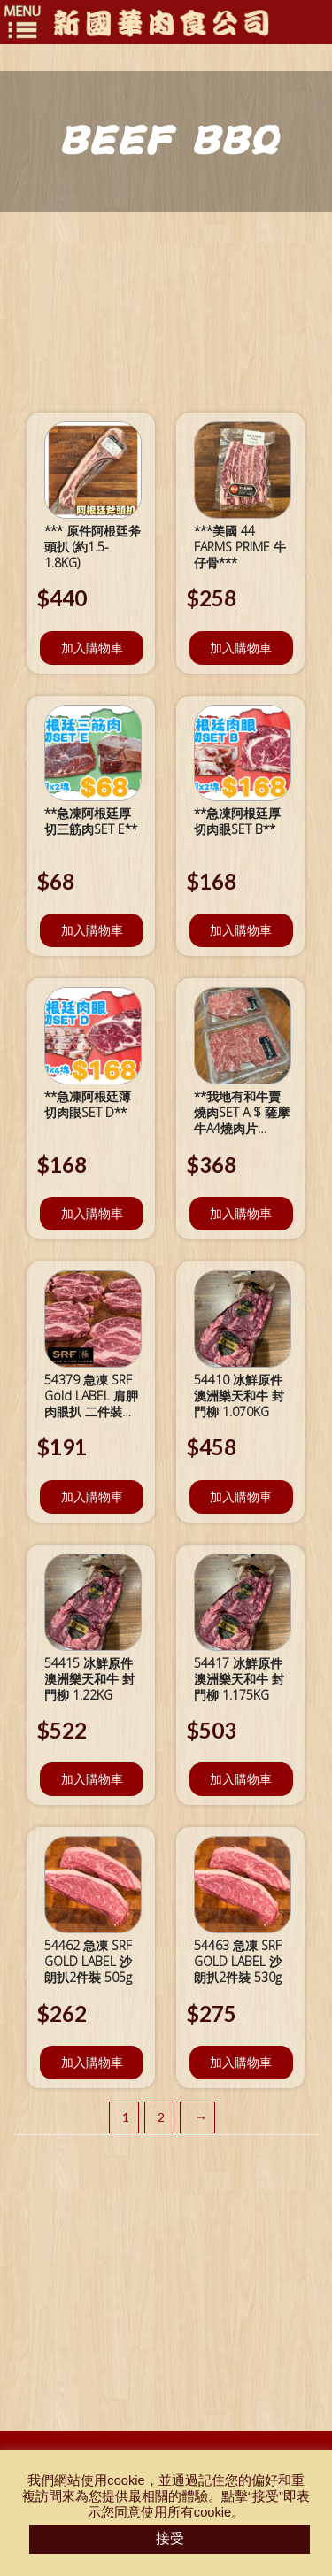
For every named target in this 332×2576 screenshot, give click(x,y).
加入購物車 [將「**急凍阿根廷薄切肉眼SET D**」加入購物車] (92, 1213)
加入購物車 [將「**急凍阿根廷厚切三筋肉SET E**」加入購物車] (92, 930)
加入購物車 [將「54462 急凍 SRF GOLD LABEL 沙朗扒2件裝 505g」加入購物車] (92, 2062)
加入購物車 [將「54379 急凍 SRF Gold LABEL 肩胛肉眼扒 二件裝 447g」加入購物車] (92, 1496)
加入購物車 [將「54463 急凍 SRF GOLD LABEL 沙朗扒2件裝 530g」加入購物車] (241, 2062)
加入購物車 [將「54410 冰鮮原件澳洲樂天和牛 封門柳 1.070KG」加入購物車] (241, 1496)
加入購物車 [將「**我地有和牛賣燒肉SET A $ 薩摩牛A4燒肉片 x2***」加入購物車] (241, 1213)
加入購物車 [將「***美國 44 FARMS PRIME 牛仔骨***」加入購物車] (241, 647)
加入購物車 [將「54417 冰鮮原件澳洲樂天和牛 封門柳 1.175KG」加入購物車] (241, 1778)
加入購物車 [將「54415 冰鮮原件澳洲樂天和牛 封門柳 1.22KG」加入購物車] (92, 1778)
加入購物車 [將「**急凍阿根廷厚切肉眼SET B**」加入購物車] (241, 930)
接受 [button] (170, 2538)
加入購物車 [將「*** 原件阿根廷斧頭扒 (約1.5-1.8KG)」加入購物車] (92, 647)
